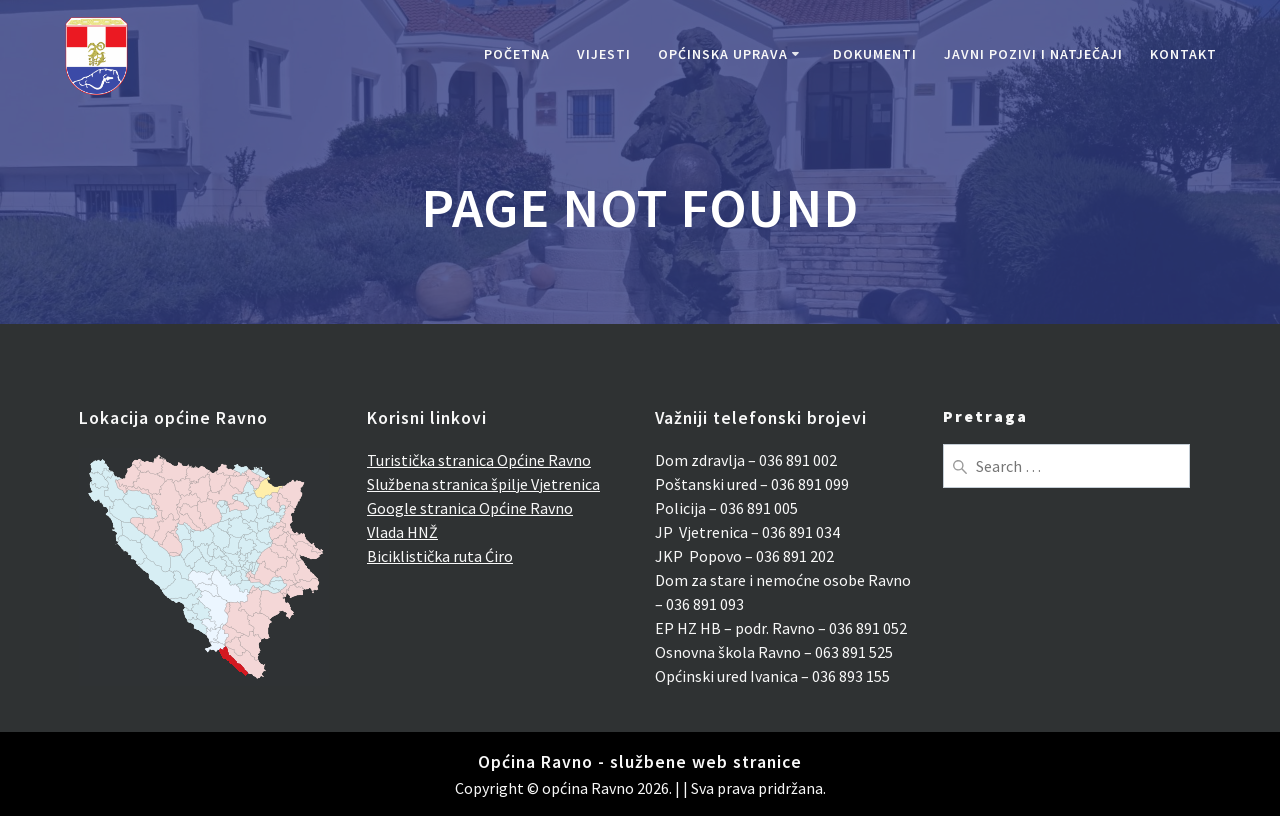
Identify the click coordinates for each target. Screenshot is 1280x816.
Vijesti (604, 54)
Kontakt (1183, 54)
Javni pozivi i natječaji (1033, 54)
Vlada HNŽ (402, 532)
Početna (517, 54)
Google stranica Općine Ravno (470, 508)
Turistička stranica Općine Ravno (479, 460)
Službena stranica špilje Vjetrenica (483, 484)
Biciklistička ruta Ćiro (440, 556)
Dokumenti (875, 54)
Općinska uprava (723, 54)
